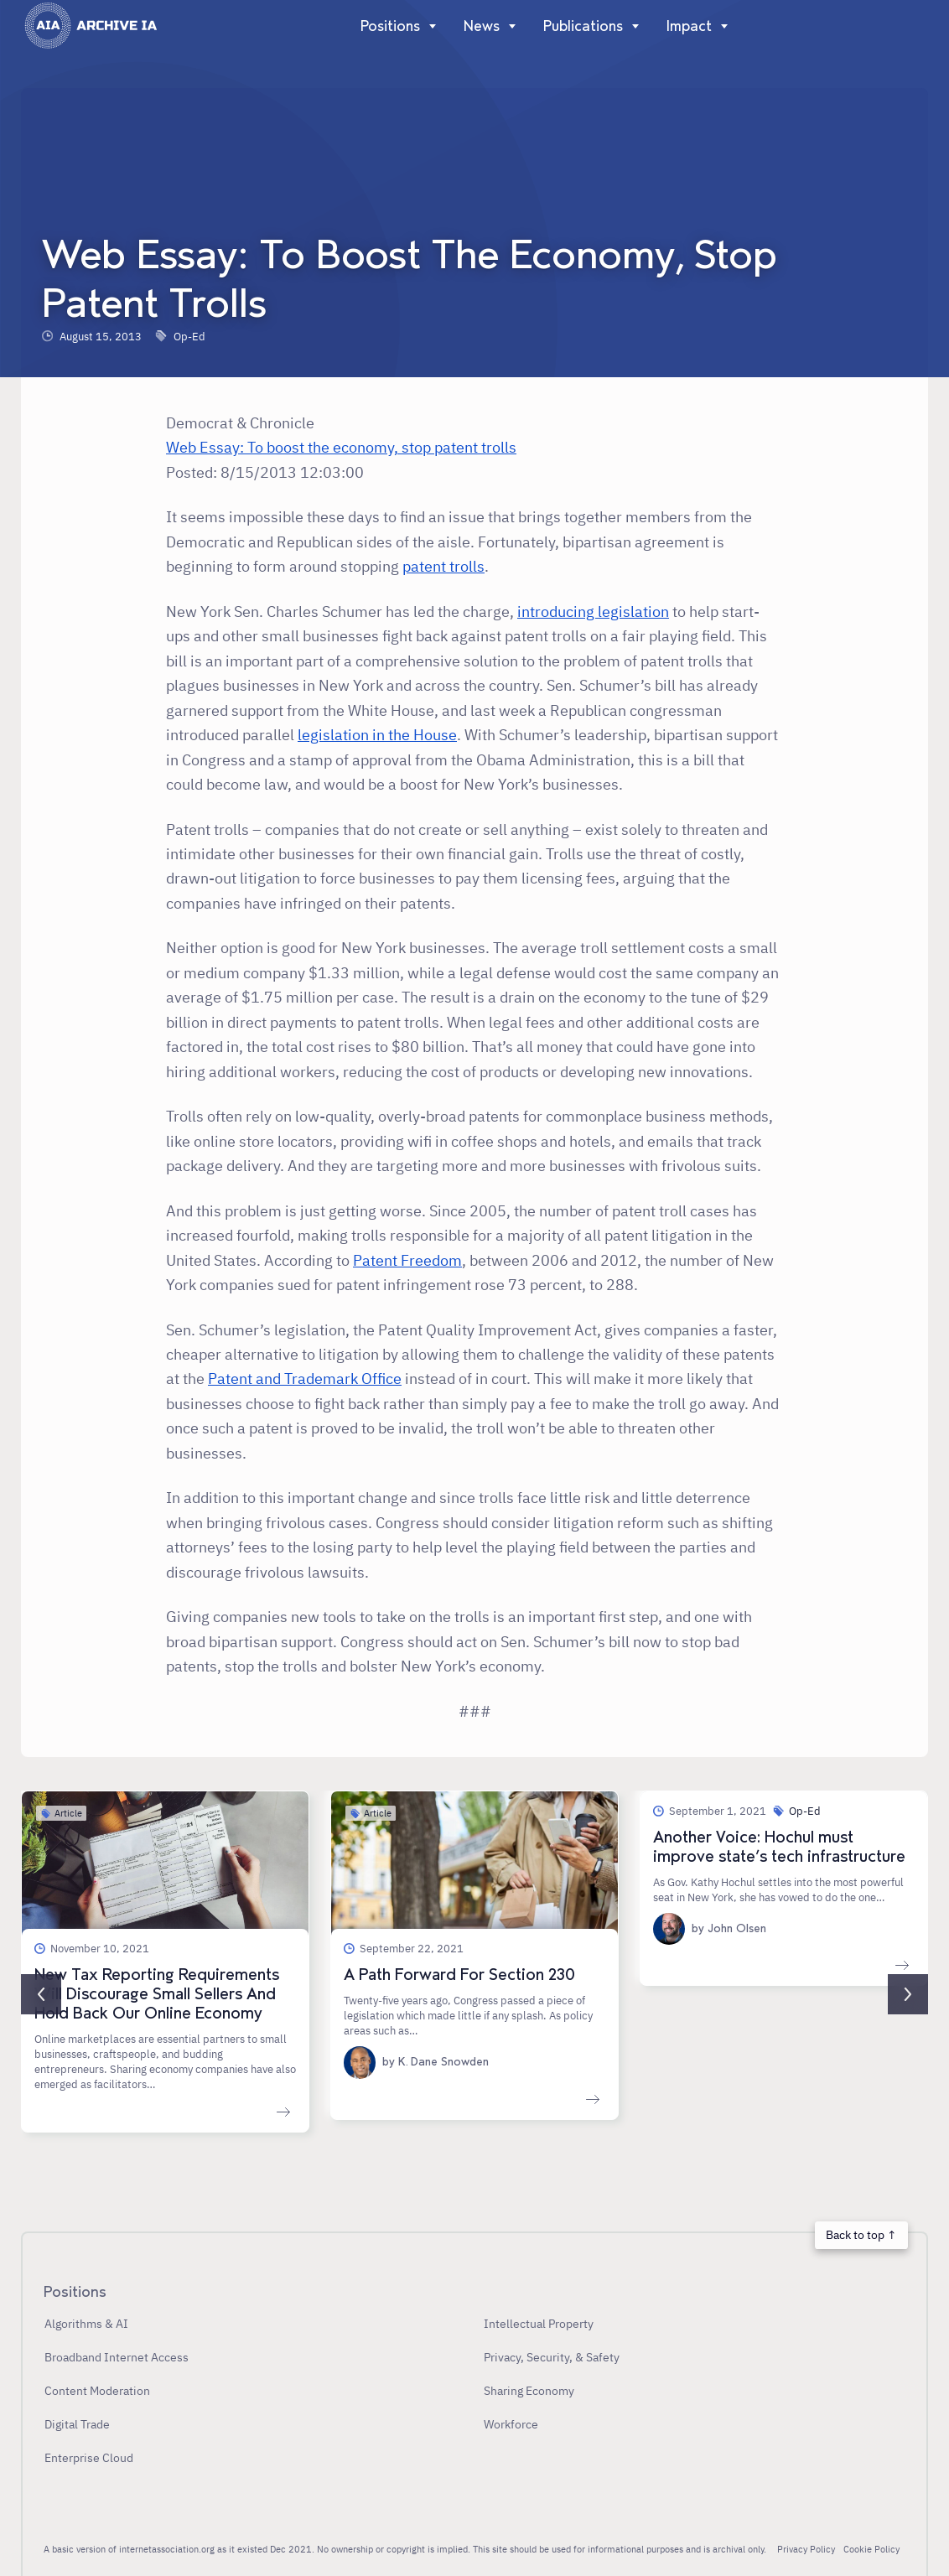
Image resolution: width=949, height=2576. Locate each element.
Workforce (511, 2424)
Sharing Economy (529, 2390)
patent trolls (443, 566)
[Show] (429, 26)
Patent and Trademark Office (305, 1378)
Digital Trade (77, 2424)
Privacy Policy (806, 2549)
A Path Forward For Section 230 (459, 1975)
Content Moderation (97, 2390)
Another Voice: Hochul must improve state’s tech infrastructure (779, 1847)
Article (68, 1813)
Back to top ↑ (861, 2234)
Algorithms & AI (86, 2323)
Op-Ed (189, 336)
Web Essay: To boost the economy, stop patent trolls (341, 447)
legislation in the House (377, 734)
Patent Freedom (407, 1260)
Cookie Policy (871, 2549)
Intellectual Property (539, 2323)
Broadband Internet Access (116, 2357)
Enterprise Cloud (88, 2457)
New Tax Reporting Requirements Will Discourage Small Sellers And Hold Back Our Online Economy (156, 1994)
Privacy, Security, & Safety (552, 2357)
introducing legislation (593, 611)
